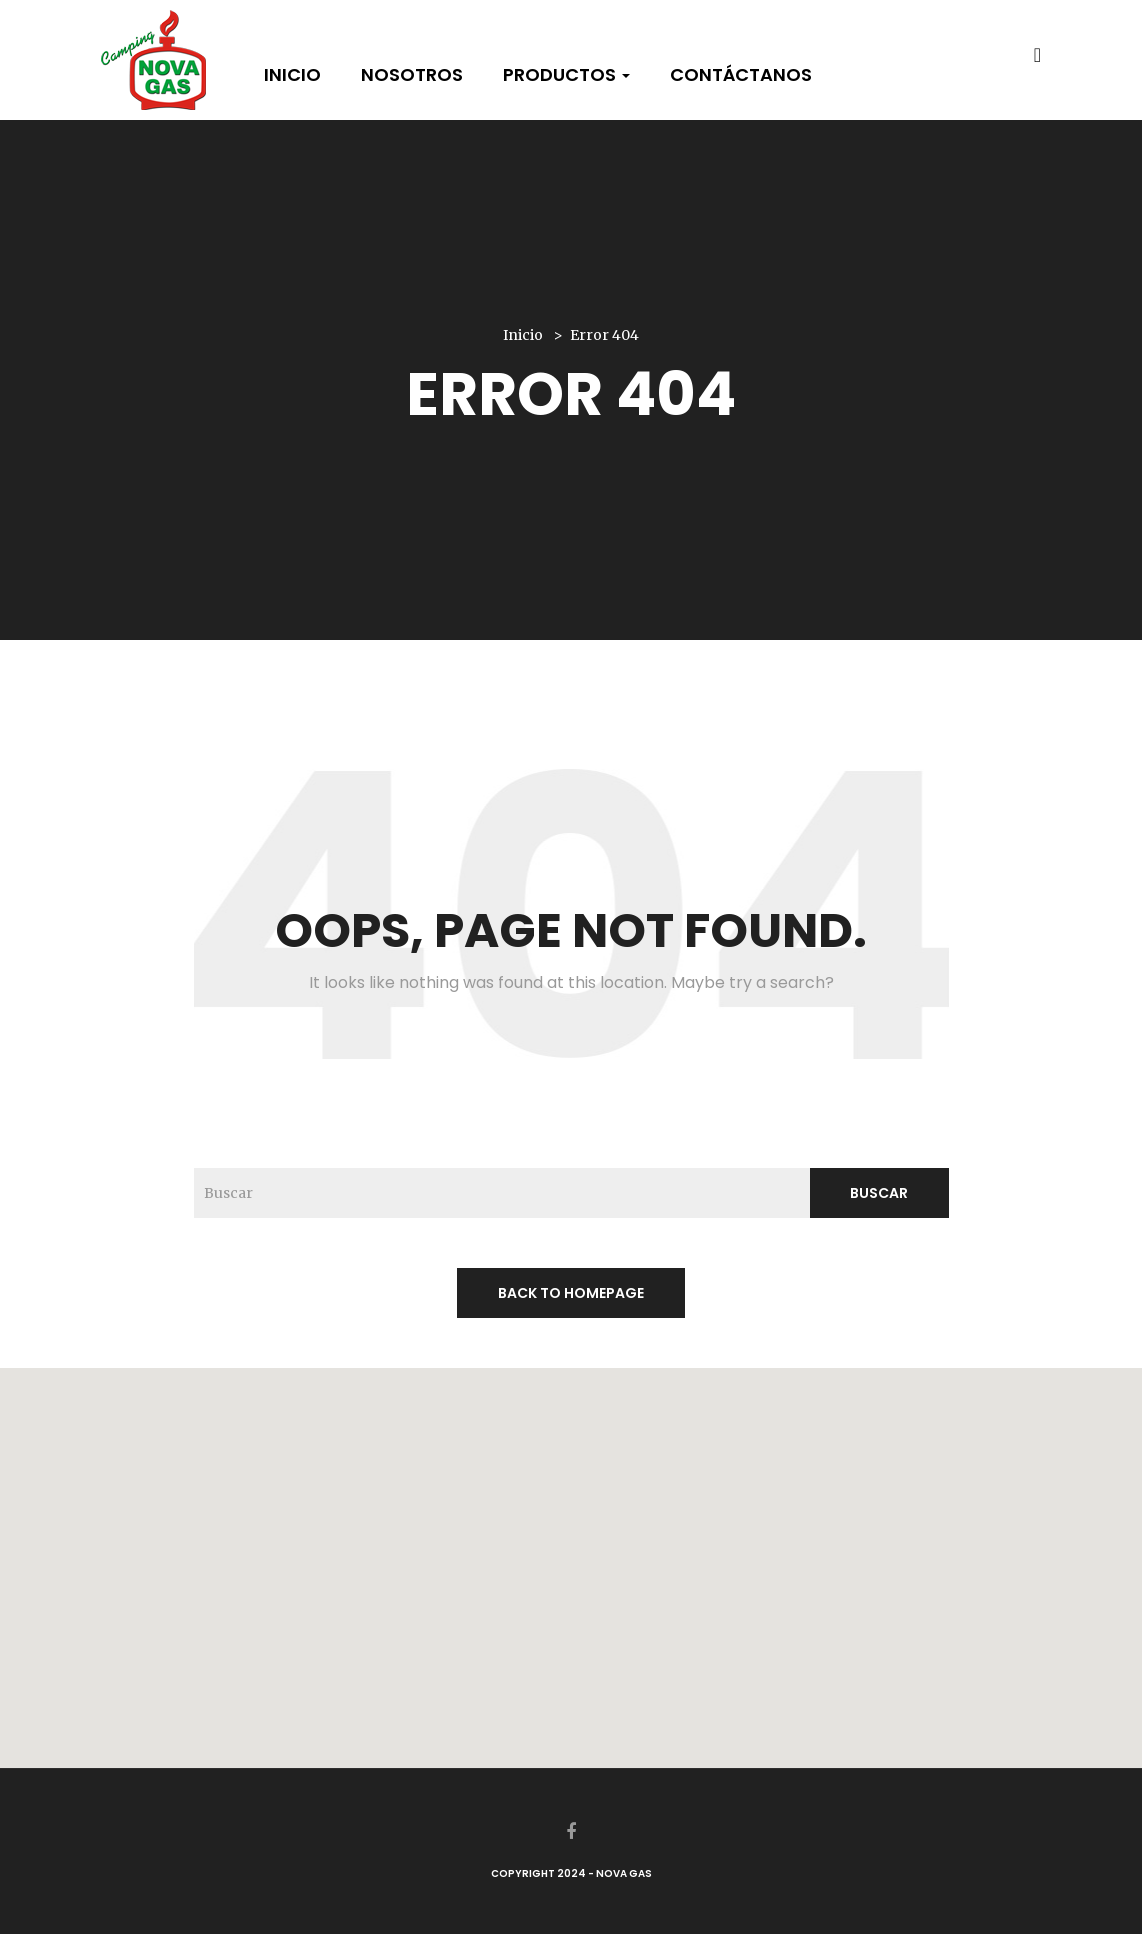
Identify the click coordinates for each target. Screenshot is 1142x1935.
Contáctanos (741, 74)
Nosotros (412, 74)
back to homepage (571, 1293)
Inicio (292, 74)
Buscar (879, 1193)
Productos (566, 74)
